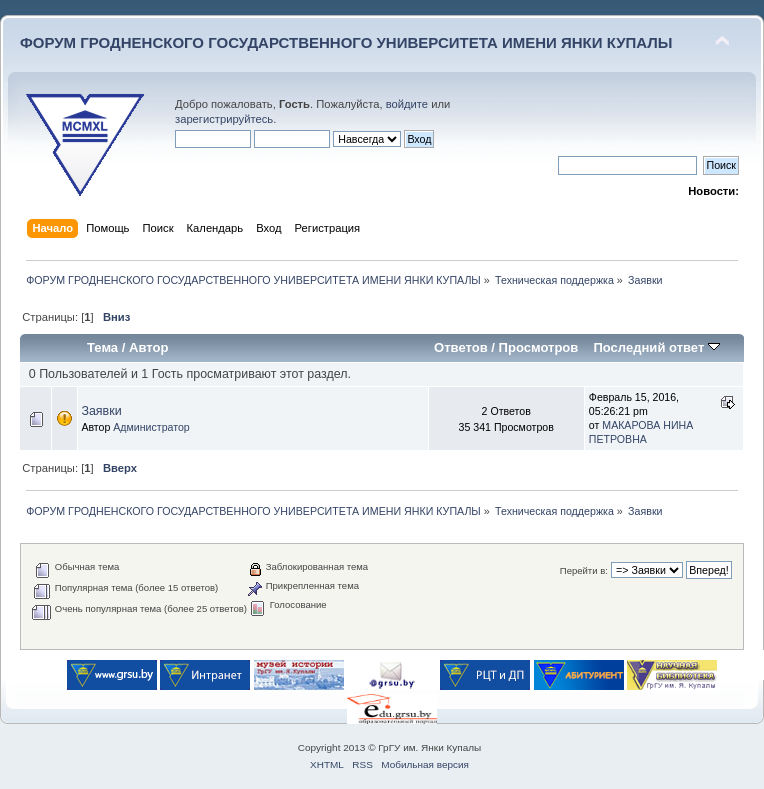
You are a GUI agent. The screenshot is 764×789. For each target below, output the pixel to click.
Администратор (151, 427)
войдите (407, 104)
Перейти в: (584, 570)
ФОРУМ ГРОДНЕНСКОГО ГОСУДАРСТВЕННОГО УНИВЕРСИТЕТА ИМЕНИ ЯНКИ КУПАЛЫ (346, 42)
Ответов (461, 347)
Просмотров (539, 347)
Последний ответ (656, 347)
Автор (148, 347)
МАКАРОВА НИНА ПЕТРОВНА (641, 432)
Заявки (101, 411)
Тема (102, 347)
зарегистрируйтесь (224, 119)
